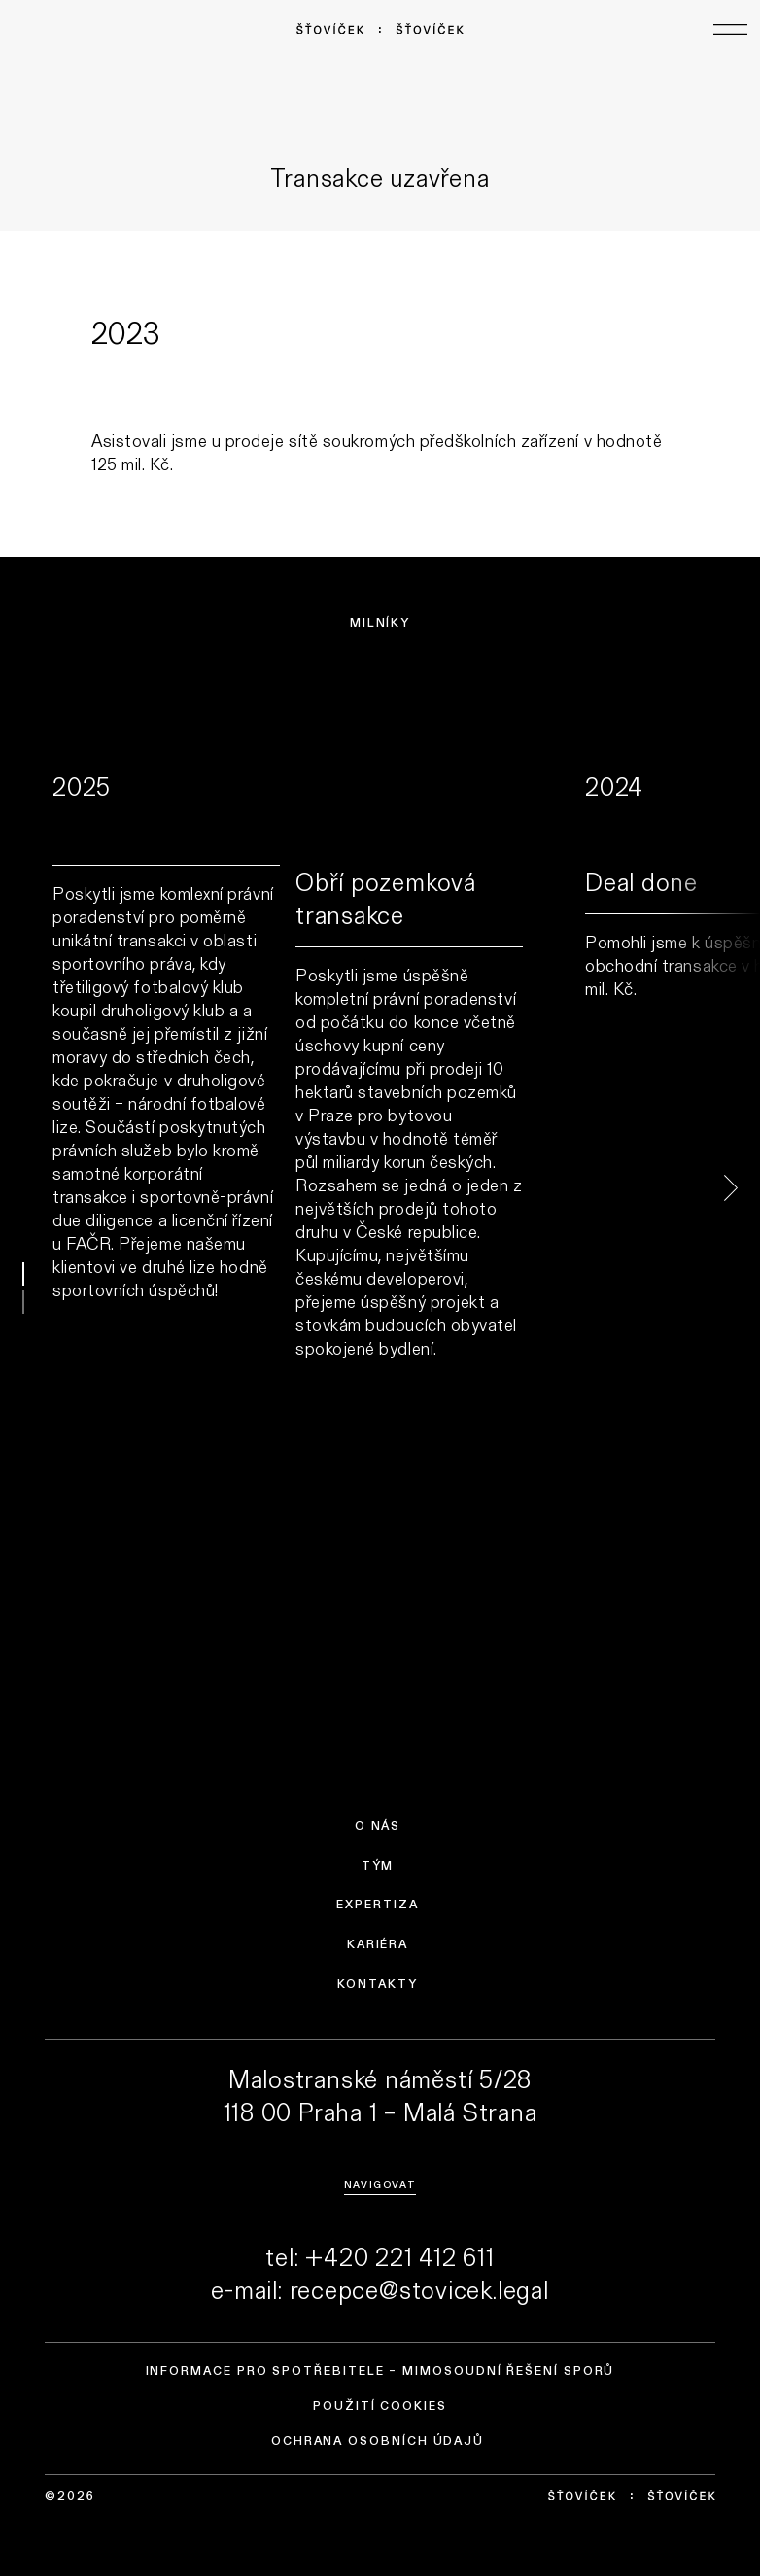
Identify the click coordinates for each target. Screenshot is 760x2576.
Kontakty (377, 1984)
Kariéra (377, 1944)
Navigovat (380, 2184)
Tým (378, 1865)
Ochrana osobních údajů (377, 2441)
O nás (378, 1826)
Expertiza (377, 1904)
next (711, 1188)
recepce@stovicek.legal (419, 2289)
